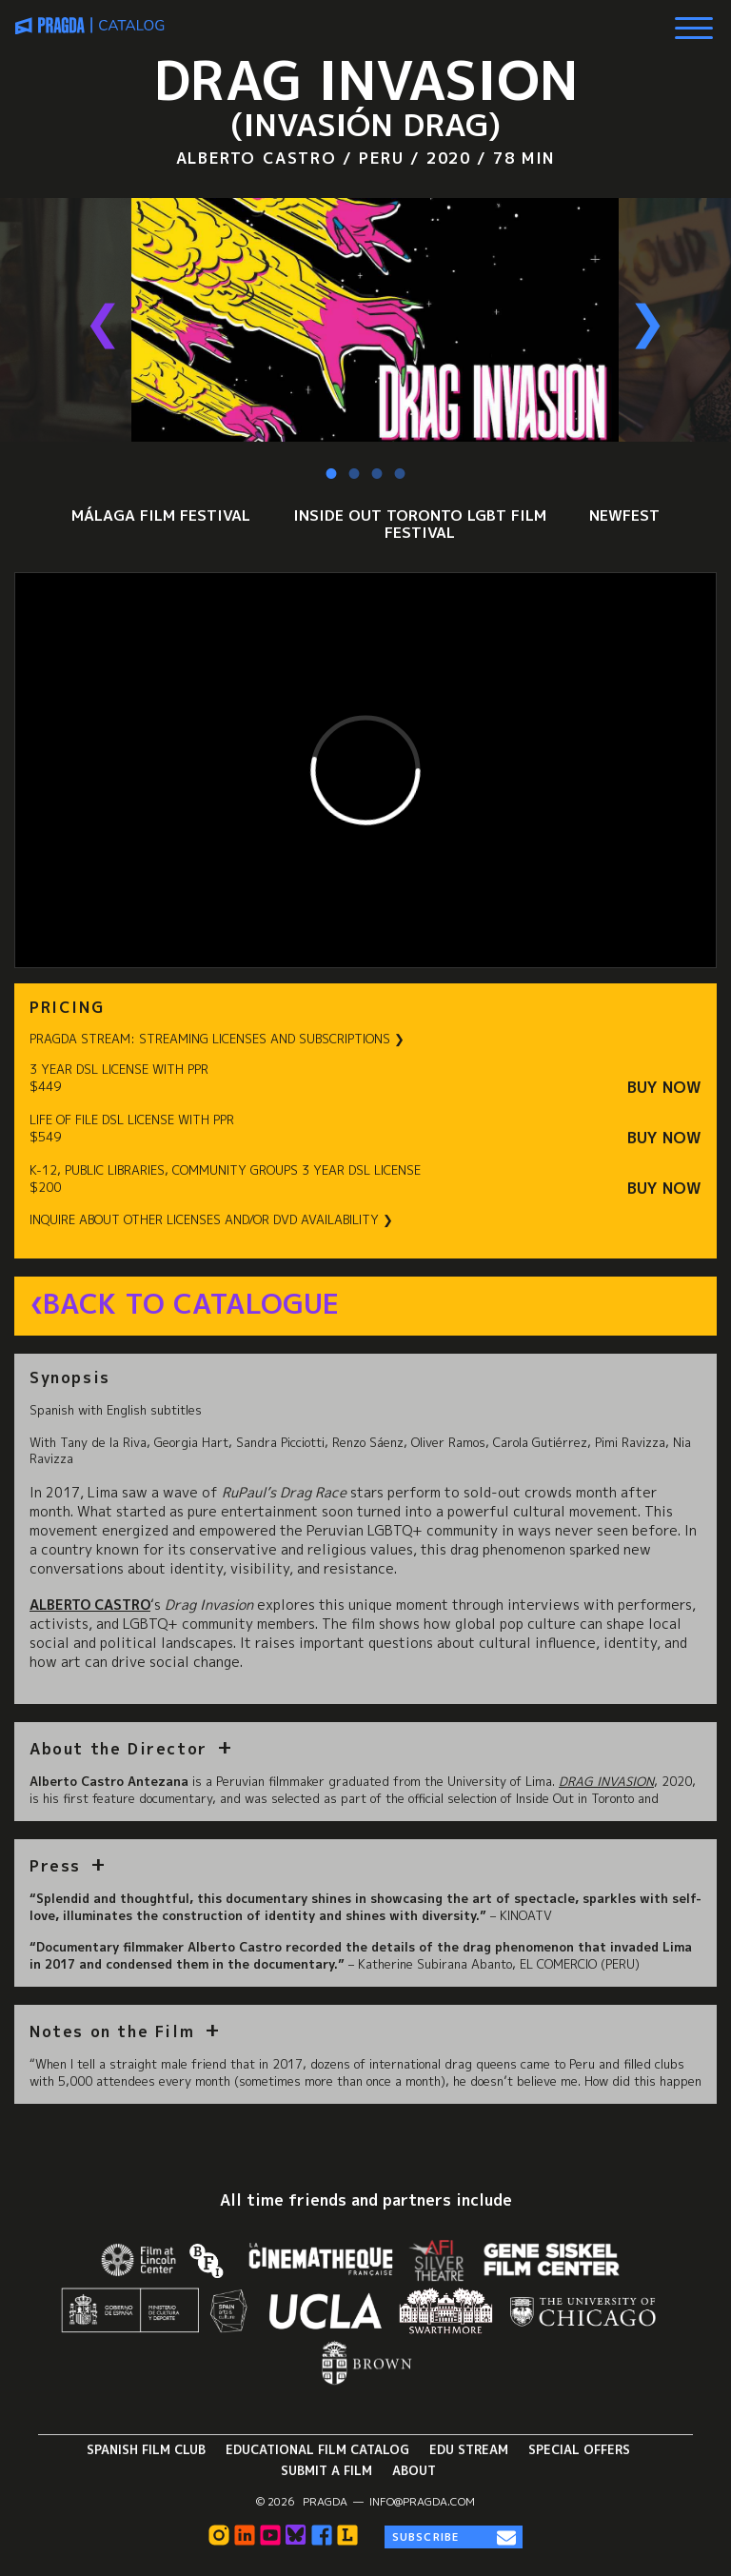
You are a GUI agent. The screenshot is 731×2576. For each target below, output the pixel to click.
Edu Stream (468, 2449)
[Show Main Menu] (694, 21)
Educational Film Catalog (317, 2449)
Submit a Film (326, 2470)
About (414, 2470)
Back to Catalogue (191, 1304)
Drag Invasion (606, 1781)
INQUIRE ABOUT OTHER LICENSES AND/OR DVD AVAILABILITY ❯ (211, 1220)
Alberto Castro (90, 1605)
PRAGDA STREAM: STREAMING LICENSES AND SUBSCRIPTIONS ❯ (217, 1039)
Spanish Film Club (146, 2449)
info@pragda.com (422, 2501)
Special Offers (579, 2449)
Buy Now (664, 1088)
